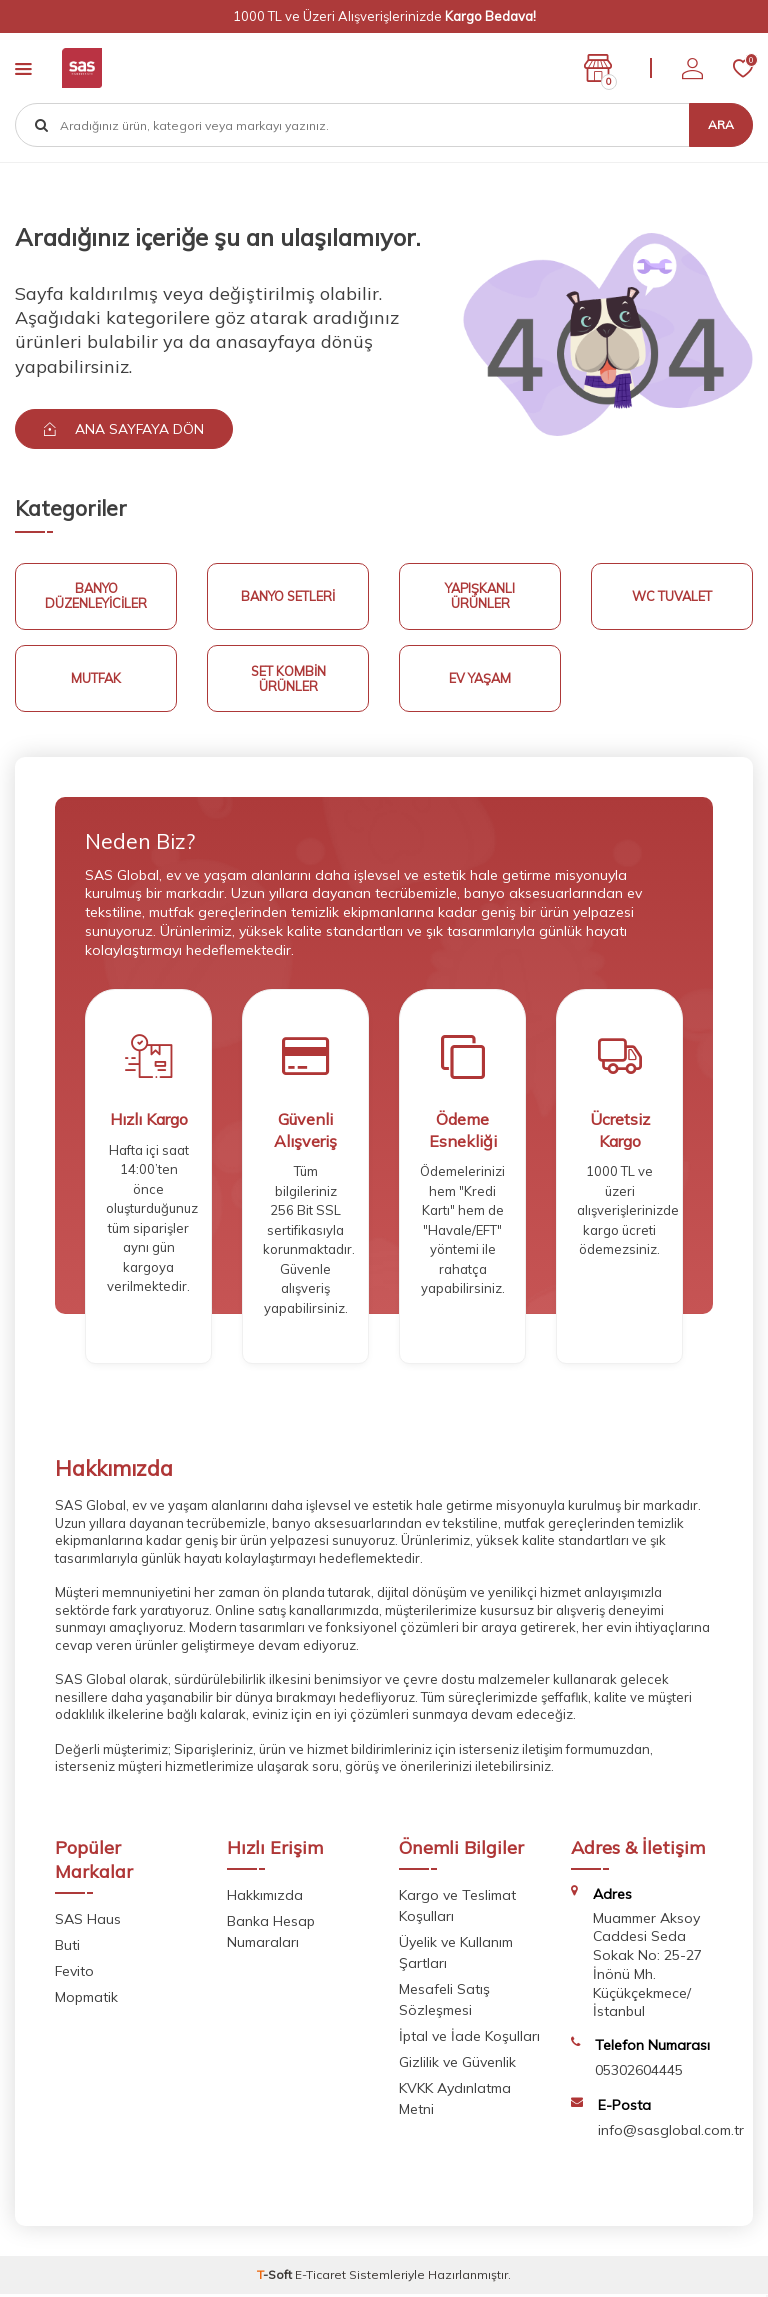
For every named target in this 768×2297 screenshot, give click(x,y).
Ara (721, 124)
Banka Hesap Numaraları (271, 1935)
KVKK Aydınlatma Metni (455, 2102)
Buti (67, 1949)
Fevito (74, 1975)
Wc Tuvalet (672, 597)
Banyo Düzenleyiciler (96, 597)
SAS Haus (88, 1923)
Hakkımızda (265, 1899)
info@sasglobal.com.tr (671, 2133)
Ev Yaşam (480, 681)
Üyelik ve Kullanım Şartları (456, 1956)
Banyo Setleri (288, 597)
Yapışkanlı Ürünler (480, 597)
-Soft (276, 2277)
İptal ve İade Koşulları (469, 2040)
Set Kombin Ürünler (288, 681)
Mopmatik (86, 2001)
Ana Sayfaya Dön (126, 429)
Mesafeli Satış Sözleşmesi (444, 2003)
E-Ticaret (320, 2277)
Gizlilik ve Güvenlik (457, 2066)
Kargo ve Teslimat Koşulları (457, 1909)
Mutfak (96, 681)
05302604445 (639, 2074)
